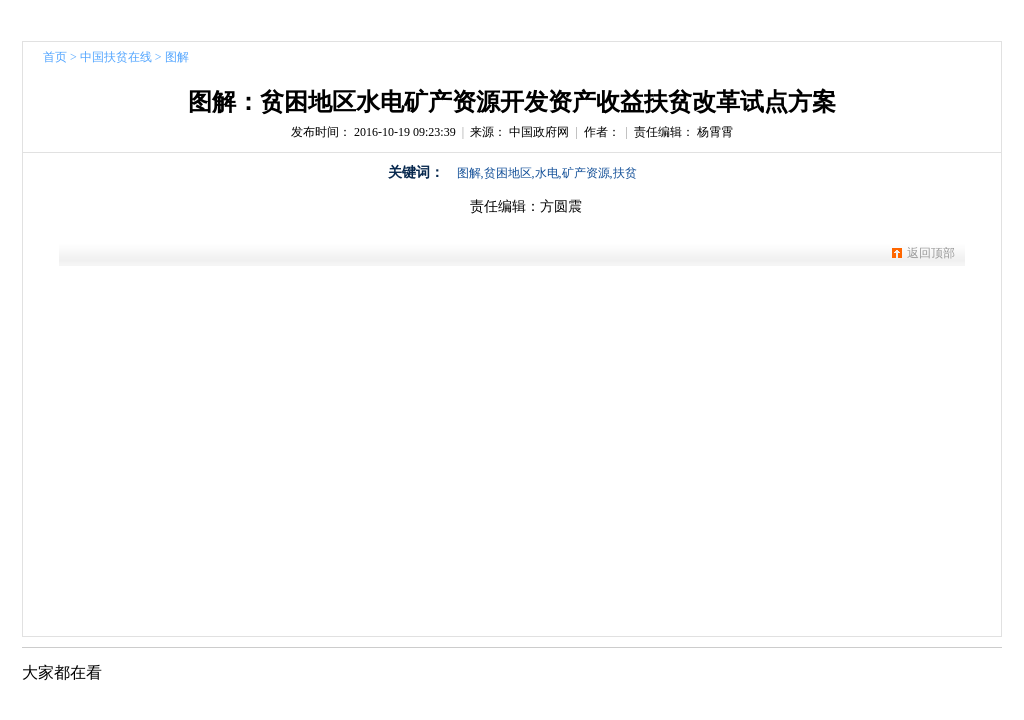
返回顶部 (931, 253)
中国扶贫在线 (116, 57)
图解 (177, 57)
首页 (55, 57)
